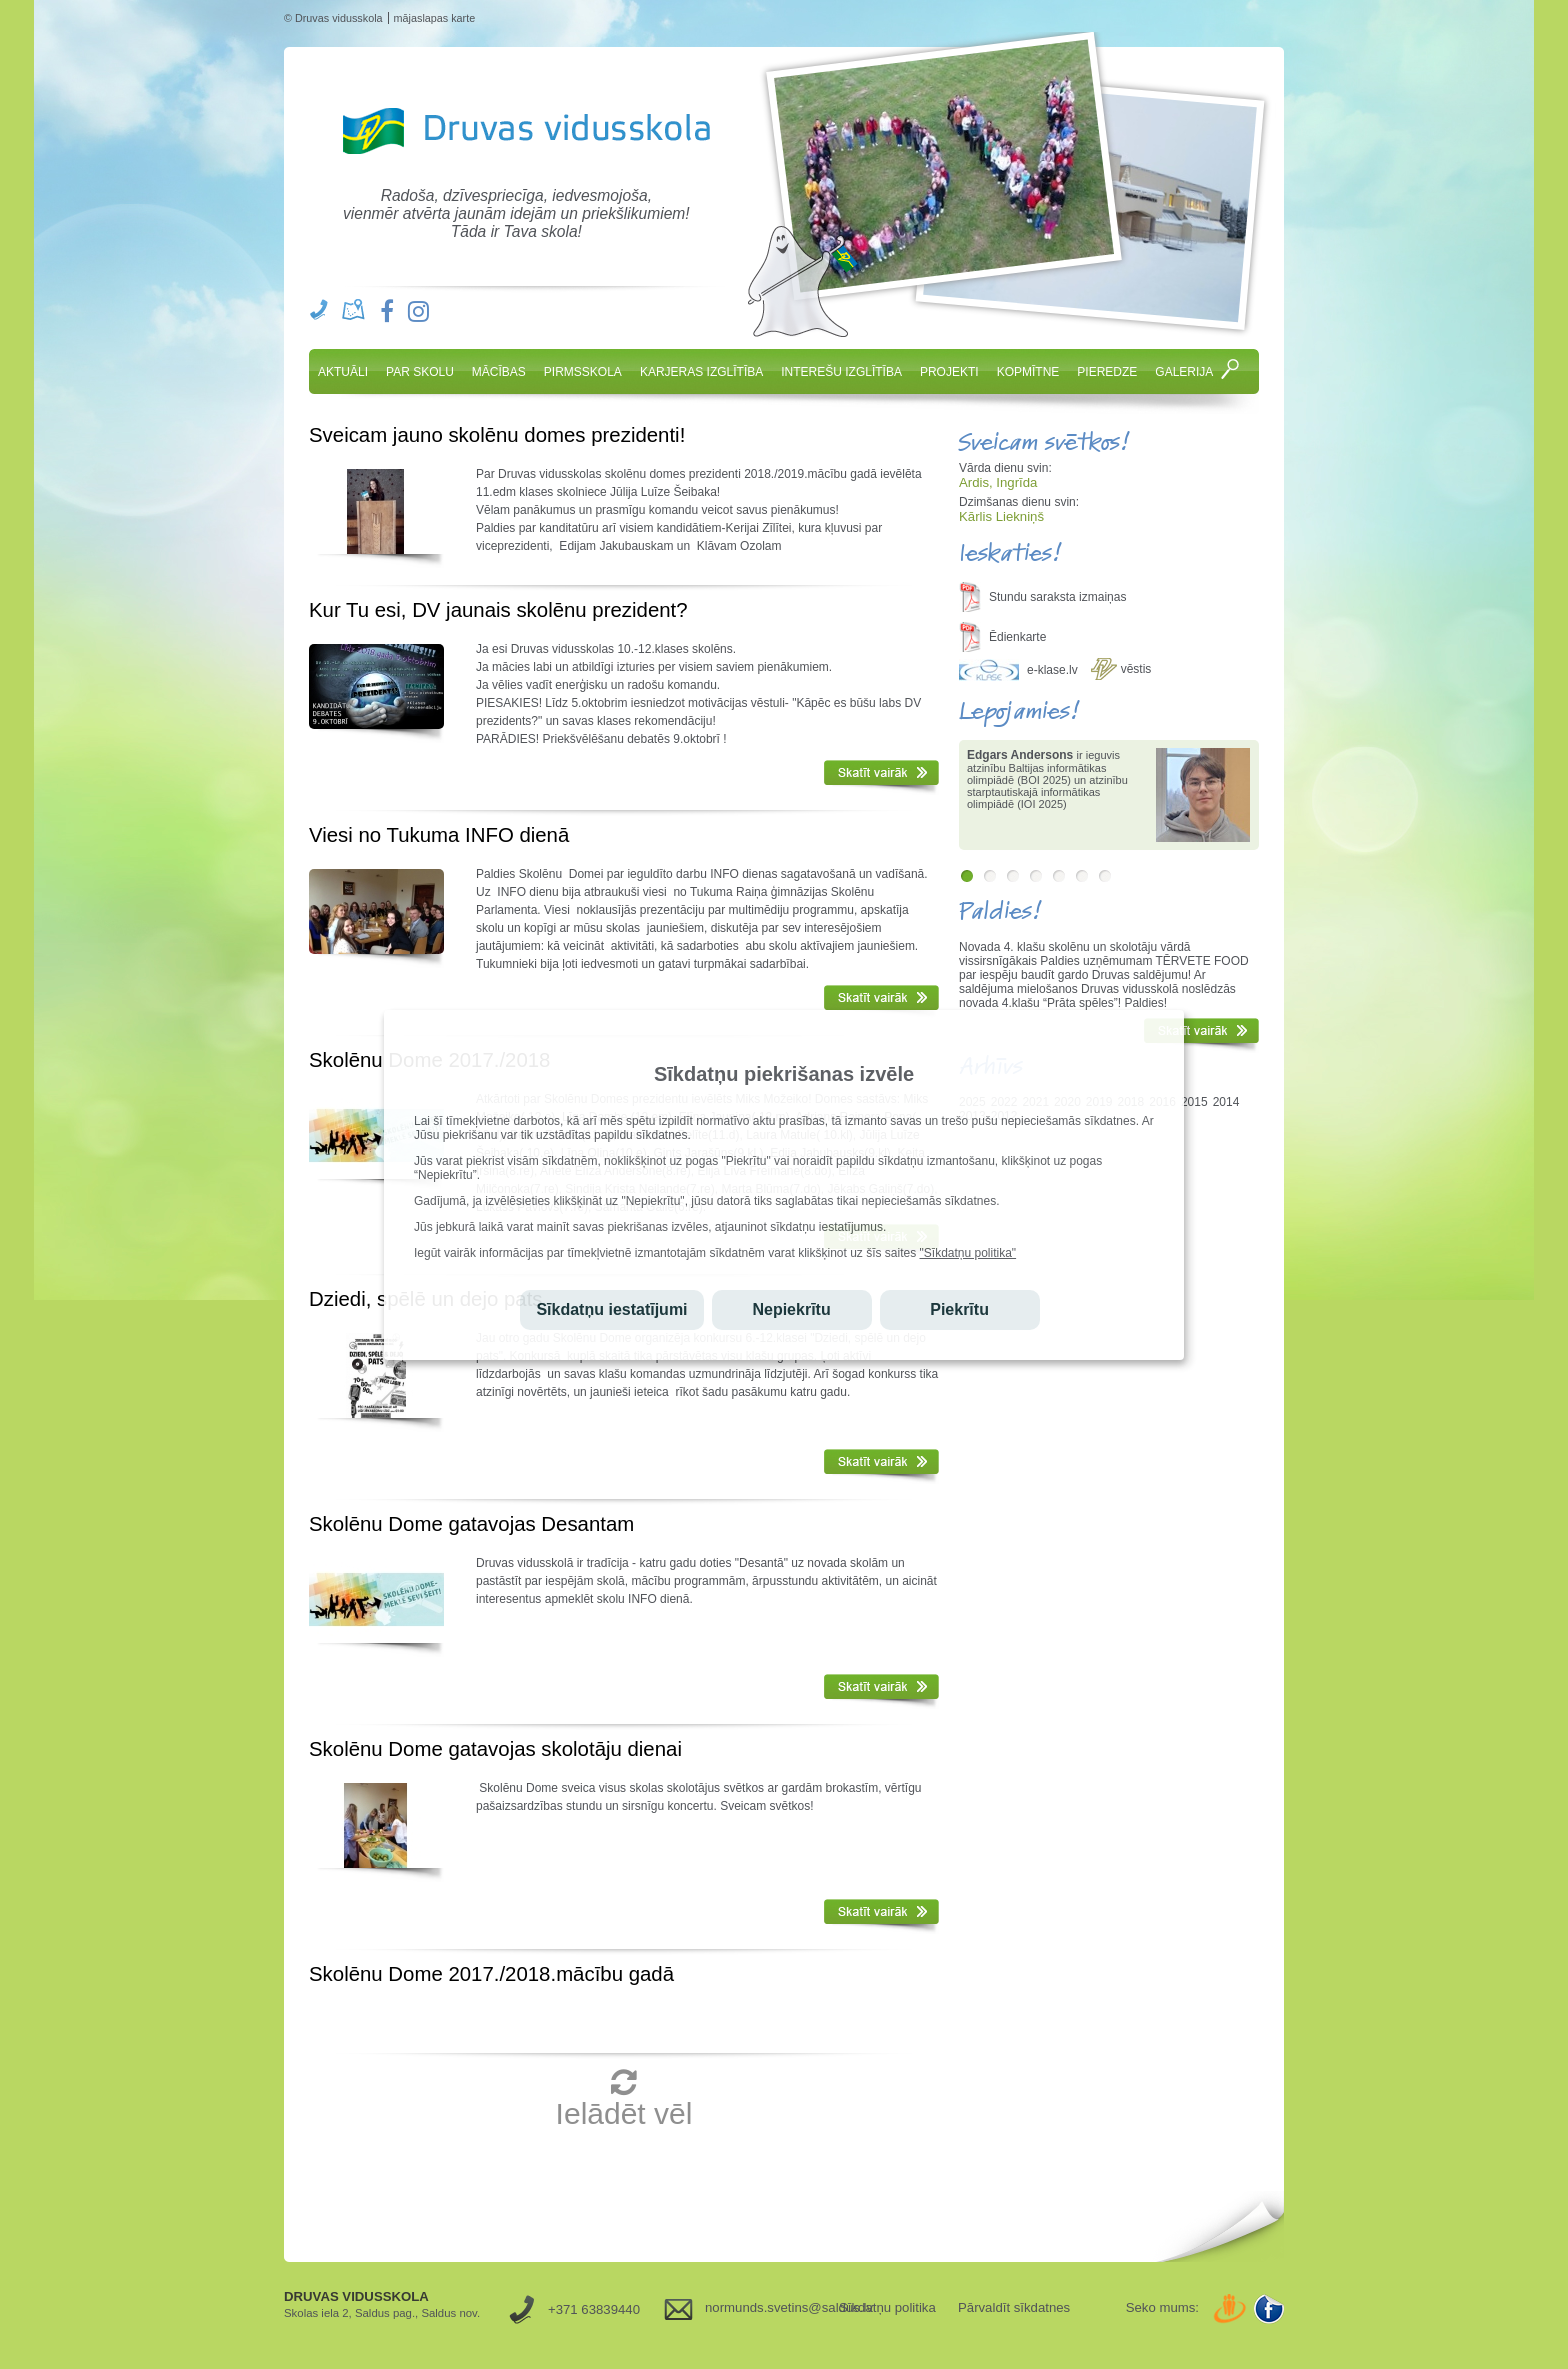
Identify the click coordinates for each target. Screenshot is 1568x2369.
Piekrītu (959, 1309)
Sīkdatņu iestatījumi (611, 1309)
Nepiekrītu (791, 1309)
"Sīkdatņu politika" (968, 1253)
